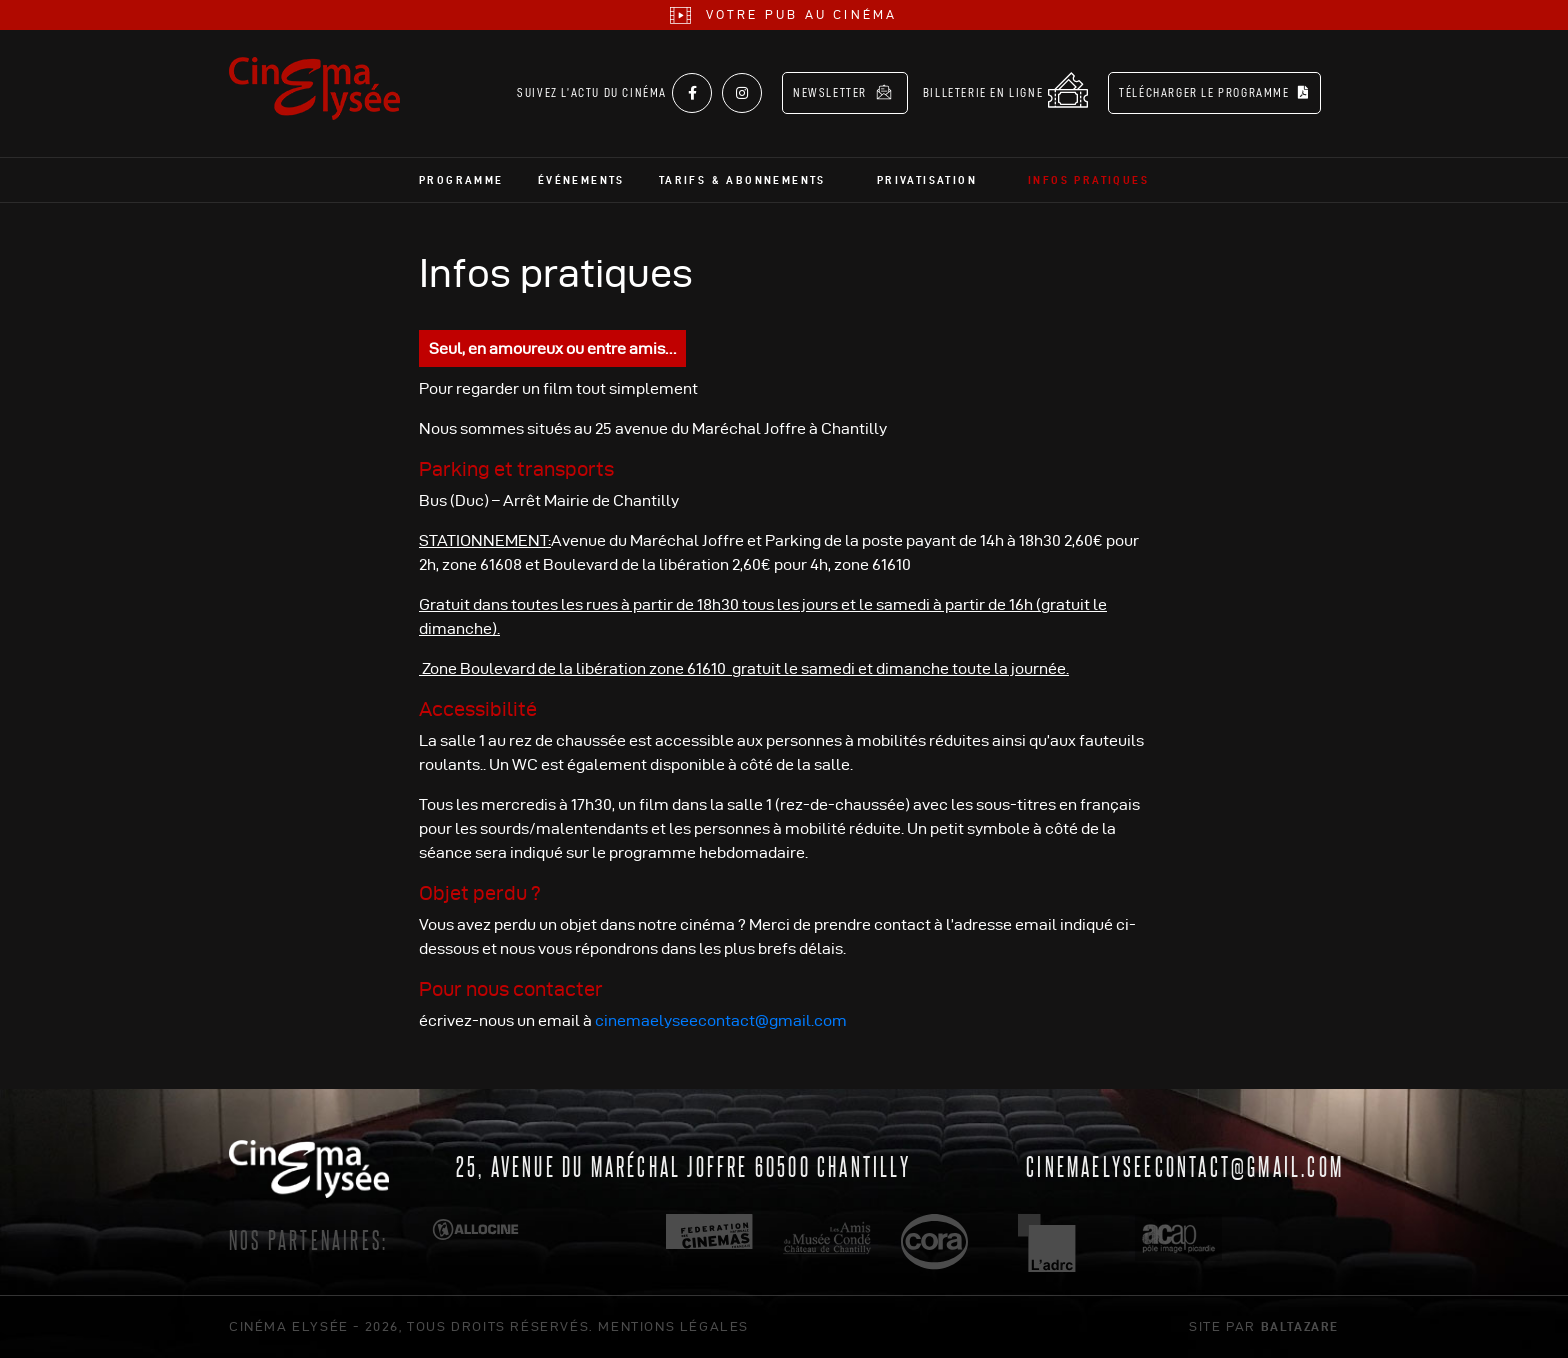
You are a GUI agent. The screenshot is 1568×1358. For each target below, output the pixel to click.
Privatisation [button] (927, 180)
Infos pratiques (1088, 180)
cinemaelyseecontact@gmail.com (721, 1020)
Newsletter (842, 92)
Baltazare (1300, 1326)
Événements (581, 180)
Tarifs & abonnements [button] (742, 180)
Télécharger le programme (1214, 92)
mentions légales (673, 1326)
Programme (461, 180)
